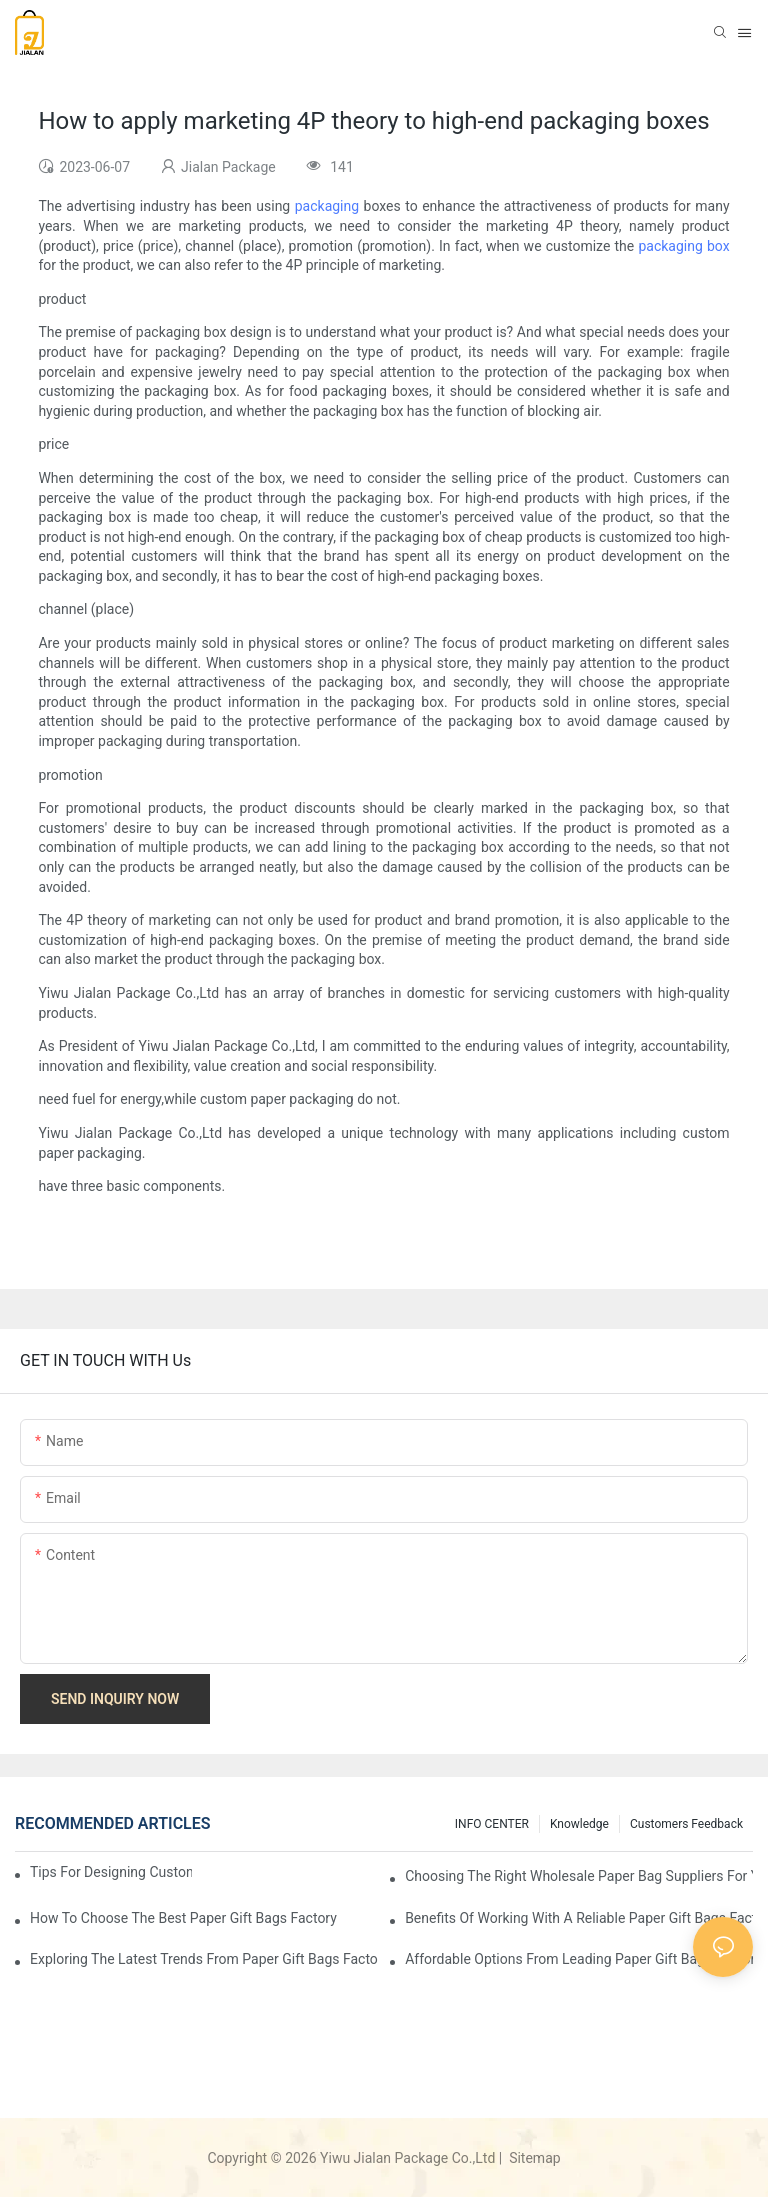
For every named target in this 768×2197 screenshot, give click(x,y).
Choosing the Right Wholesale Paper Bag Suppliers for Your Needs (579, 1876)
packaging (327, 206)
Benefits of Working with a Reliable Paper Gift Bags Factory (579, 1918)
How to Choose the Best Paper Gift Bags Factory (183, 1918)
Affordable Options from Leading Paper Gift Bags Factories (579, 1959)
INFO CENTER (492, 1824)
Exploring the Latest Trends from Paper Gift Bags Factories (204, 1959)
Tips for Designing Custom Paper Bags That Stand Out (111, 1872)
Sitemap (533, 2158)
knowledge (579, 1824)
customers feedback (686, 1824)
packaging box (683, 246)
